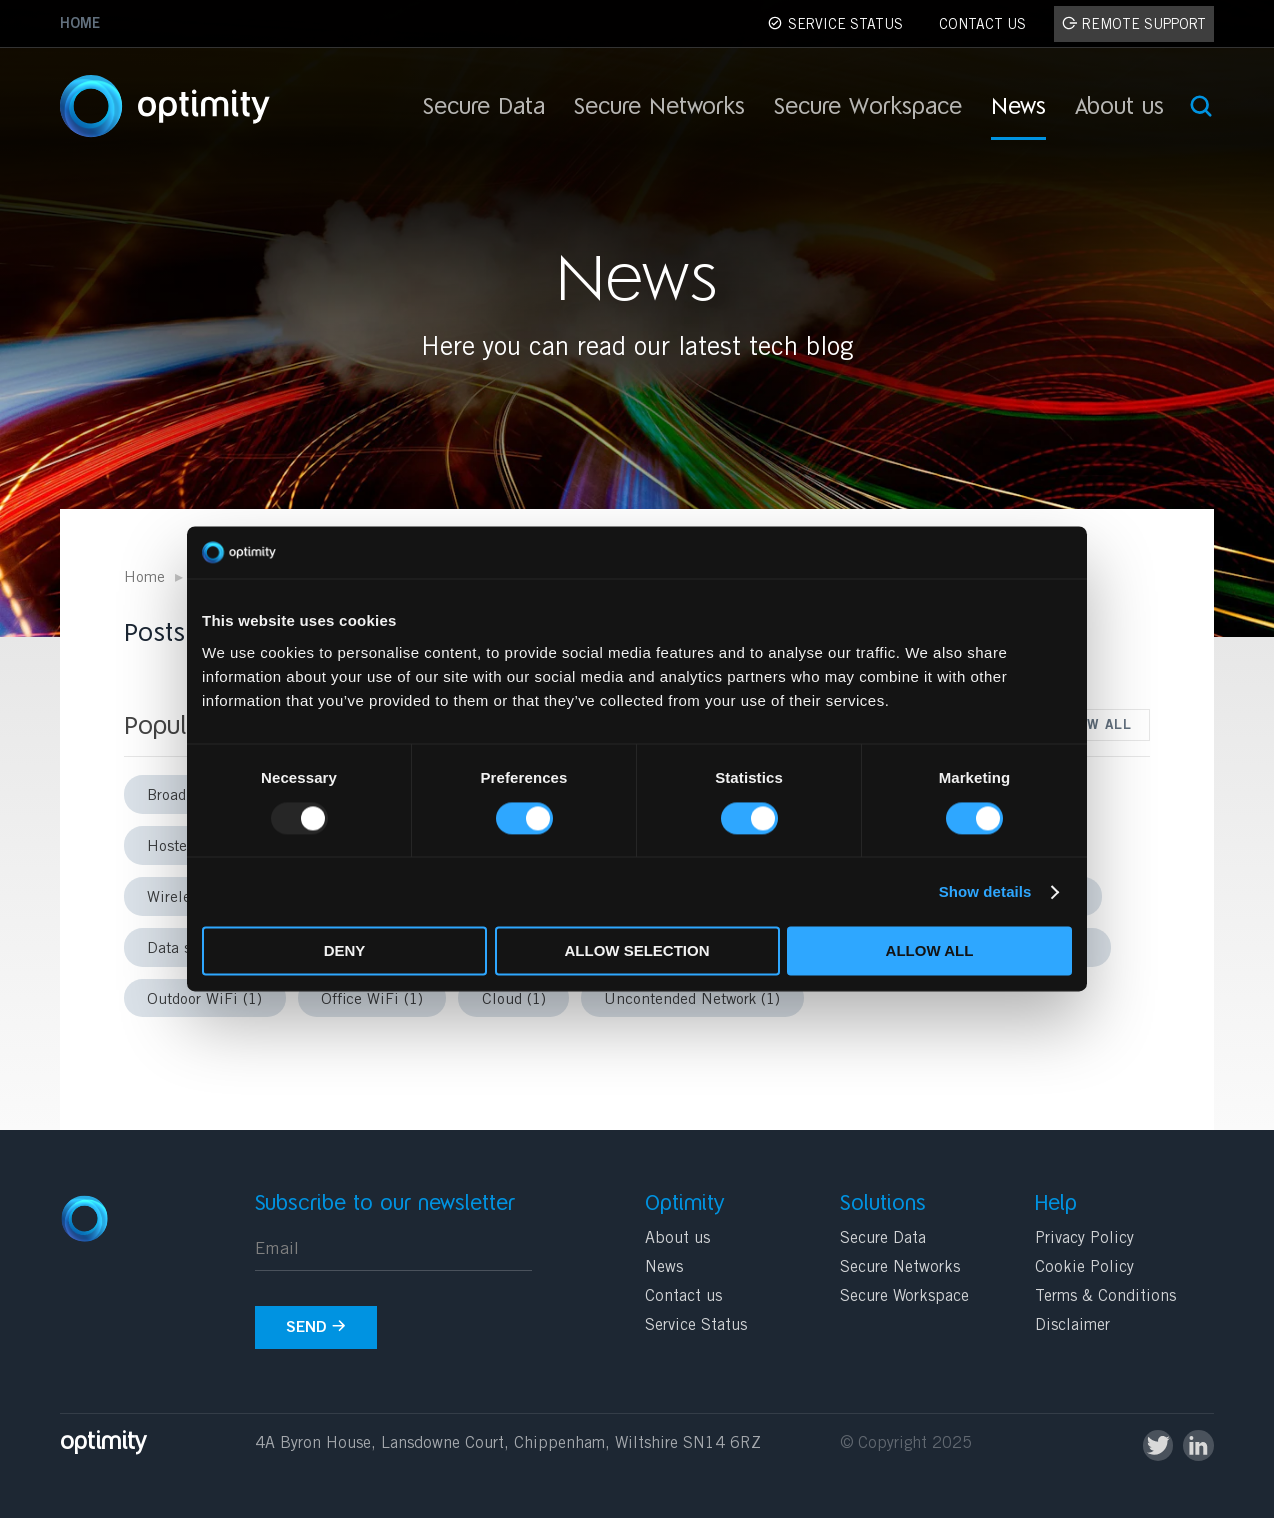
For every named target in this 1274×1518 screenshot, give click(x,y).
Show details (985, 891)
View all (1098, 726)
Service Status (696, 1326)
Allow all (930, 951)
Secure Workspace (868, 110)
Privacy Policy (1084, 1239)
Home (80, 25)
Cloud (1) (514, 1000)
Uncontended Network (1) (692, 1000)
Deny (345, 951)
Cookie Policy (1084, 1268)
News (1018, 110)
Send (316, 1327)
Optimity (194, 106)
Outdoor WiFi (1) (204, 1000)
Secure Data (484, 110)
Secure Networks (659, 110)
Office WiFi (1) (372, 1000)
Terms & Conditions (1105, 1297)
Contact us (683, 1297)
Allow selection (637, 951)
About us (1119, 110)
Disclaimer (1072, 1326)
